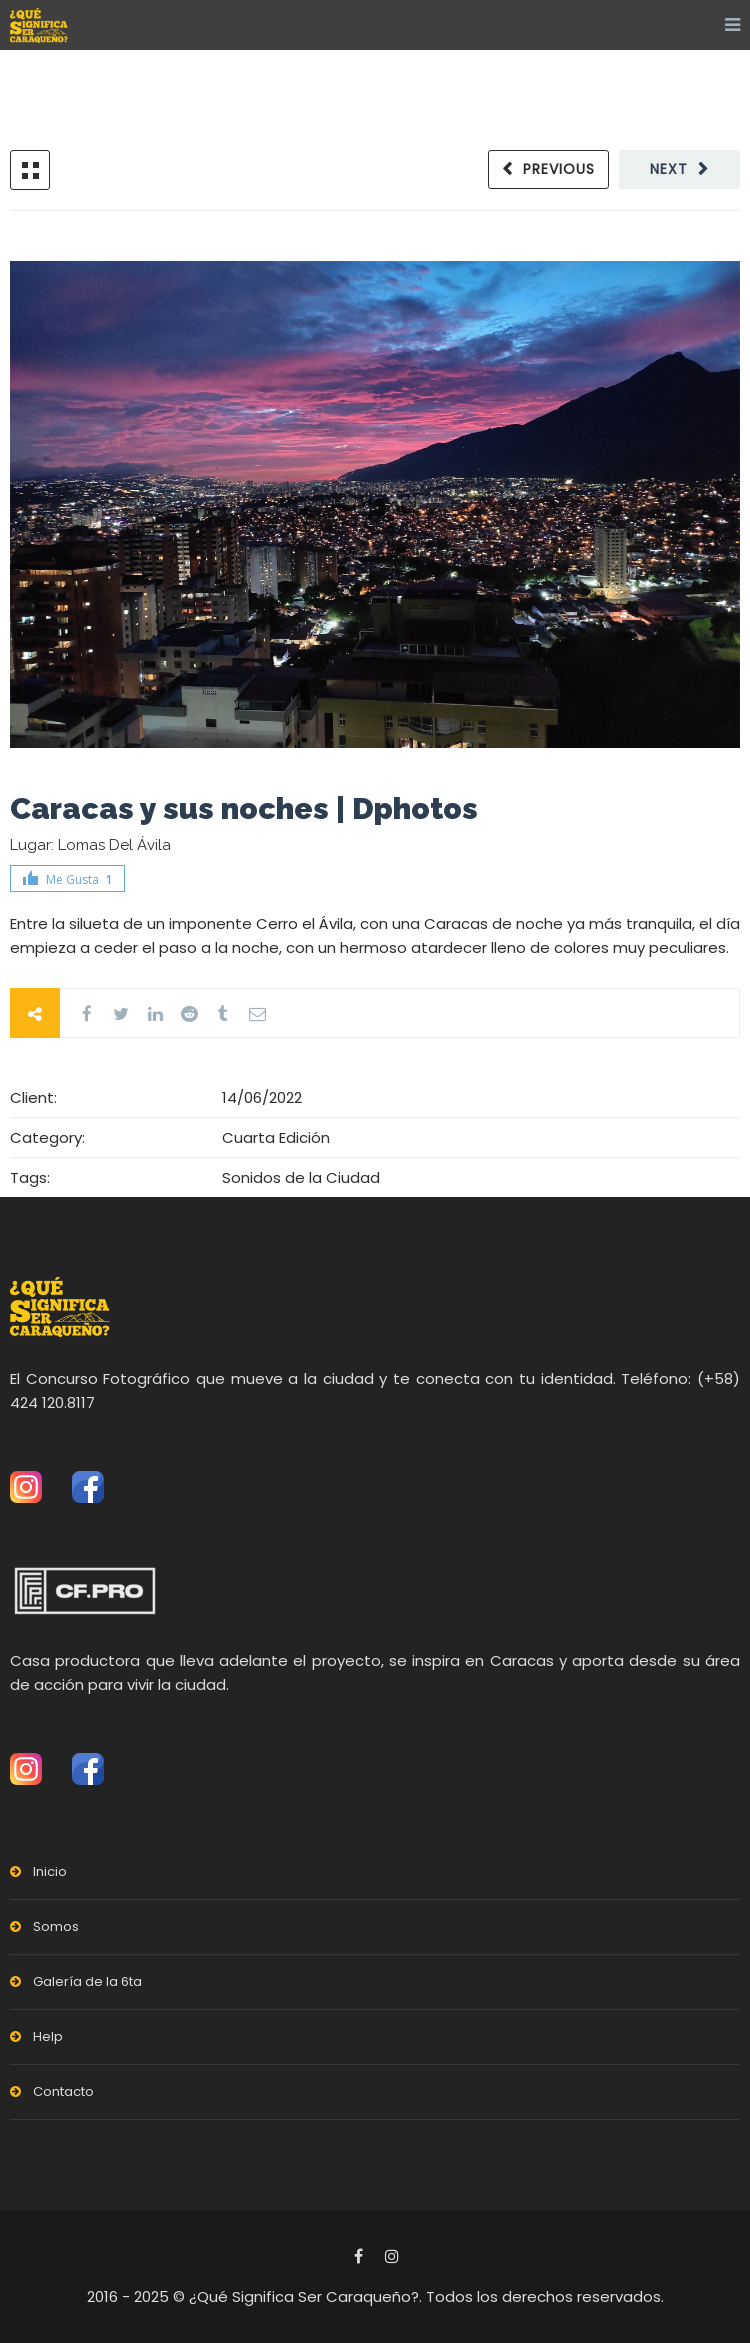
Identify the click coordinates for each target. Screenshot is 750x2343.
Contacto (63, 2091)
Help (48, 2036)
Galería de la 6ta (87, 1981)
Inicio (50, 1871)
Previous (559, 169)
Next (669, 169)
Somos (56, 1926)
